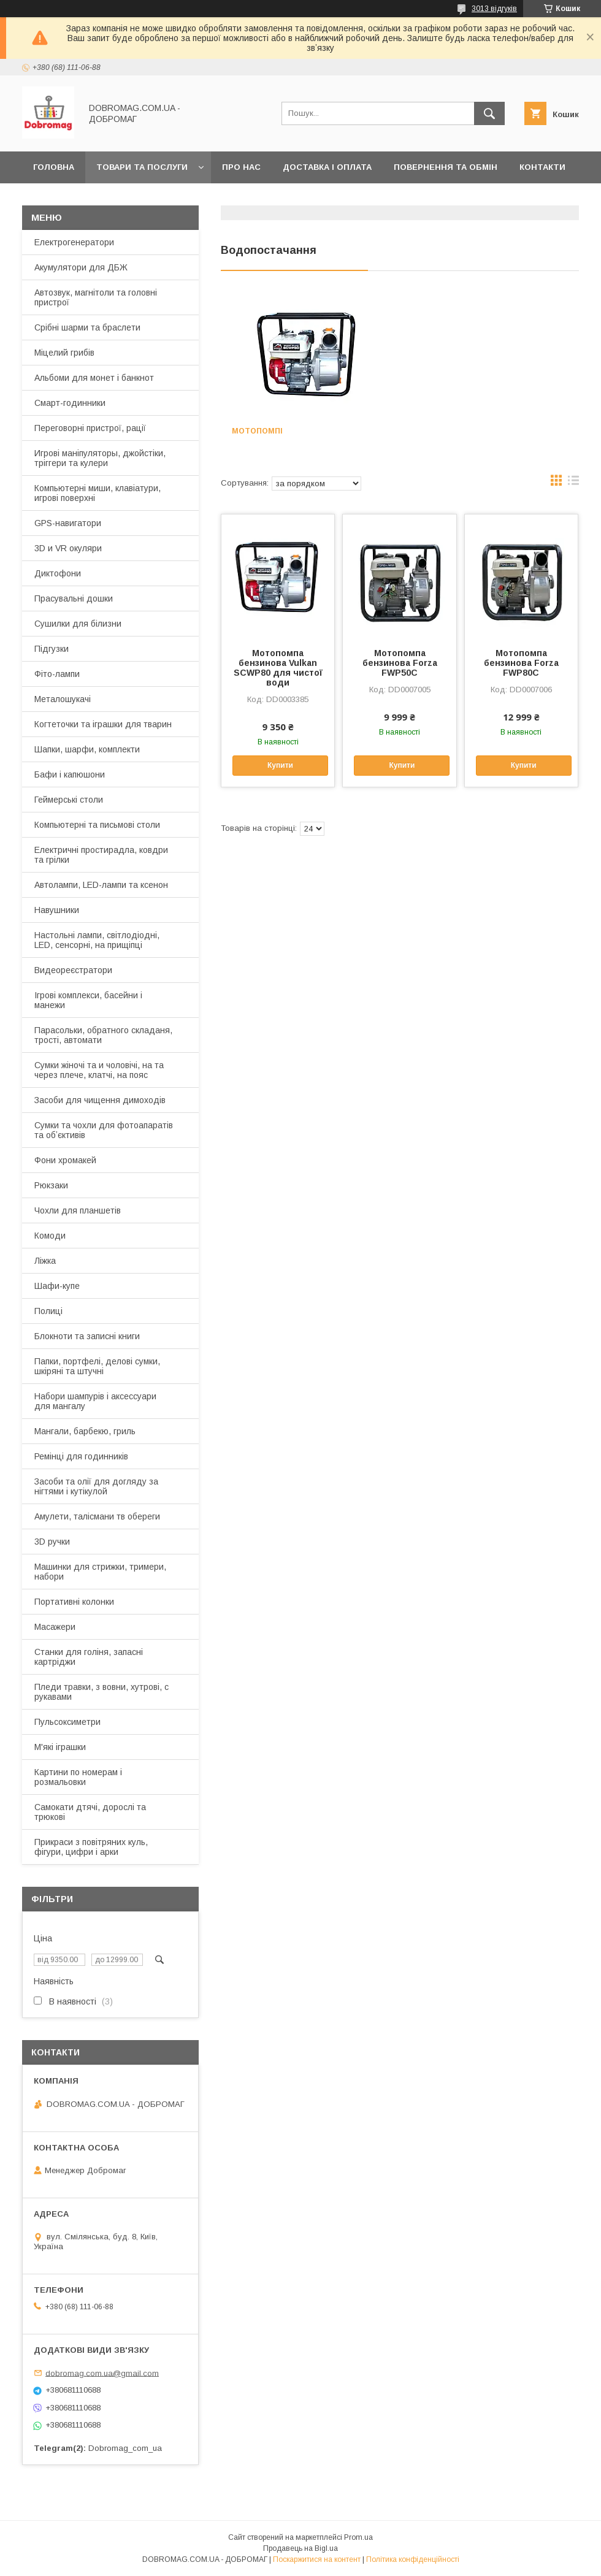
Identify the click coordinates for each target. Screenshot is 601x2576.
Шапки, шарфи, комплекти (87, 749)
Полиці (48, 1311)
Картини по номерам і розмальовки (78, 1777)
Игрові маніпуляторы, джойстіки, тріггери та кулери (100, 458)
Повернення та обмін (445, 167)
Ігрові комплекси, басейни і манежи (88, 1000)
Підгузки (51, 649)
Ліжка (45, 1261)
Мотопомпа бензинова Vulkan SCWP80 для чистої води (278, 667)
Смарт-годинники (69, 403)
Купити (280, 765)
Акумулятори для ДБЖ (81, 267)
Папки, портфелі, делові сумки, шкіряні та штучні (97, 1366)
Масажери (54, 1627)
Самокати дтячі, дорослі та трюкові (90, 1812)
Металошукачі (62, 699)
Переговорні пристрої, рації (90, 428)
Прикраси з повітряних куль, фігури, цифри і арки (91, 1847)
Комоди (50, 1235)
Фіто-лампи (57, 674)
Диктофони (57, 573)
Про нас (241, 167)
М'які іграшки (60, 1747)
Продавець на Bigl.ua (300, 2548)
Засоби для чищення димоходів (100, 1100)
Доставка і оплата (327, 167)
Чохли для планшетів (77, 1210)
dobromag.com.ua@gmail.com (102, 2372)
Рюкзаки (51, 1185)
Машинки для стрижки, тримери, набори (100, 1571)
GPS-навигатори (67, 523)
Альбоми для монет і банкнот (94, 378)
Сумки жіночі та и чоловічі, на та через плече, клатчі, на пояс (99, 1070)
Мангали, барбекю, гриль (85, 1431)
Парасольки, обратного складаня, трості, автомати (103, 1035)
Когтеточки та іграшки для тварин (103, 724)
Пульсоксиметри (67, 1722)
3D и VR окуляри (68, 548)
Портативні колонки (74, 1602)
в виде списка (573, 483)
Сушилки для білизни (77, 624)
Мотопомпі (257, 431)
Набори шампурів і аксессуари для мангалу (95, 1401)
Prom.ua (358, 2537)
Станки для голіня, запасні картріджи (88, 1657)
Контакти (542, 167)
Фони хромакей (65, 1160)
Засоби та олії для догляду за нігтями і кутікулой (96, 1486)
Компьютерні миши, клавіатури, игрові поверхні (97, 493)
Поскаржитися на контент (317, 2559)
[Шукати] (489, 113)
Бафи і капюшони (69, 774)
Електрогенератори (74, 242)
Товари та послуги (142, 167)
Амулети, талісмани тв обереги (97, 1516)
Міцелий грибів (64, 352)
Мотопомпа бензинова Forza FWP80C (521, 663)
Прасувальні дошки (73, 598)
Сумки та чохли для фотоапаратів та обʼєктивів (103, 1130)
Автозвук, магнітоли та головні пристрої (95, 297)
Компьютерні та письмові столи (97, 825)
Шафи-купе (57, 1286)
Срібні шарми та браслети (87, 327)
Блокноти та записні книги (87, 1336)
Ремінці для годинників (81, 1456)
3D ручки (52, 1541)
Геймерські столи (68, 800)
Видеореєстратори (73, 970)
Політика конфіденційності (412, 2559)
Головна (53, 167)
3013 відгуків (494, 8)
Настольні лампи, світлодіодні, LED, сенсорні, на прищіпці (96, 940)
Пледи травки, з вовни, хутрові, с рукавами (101, 1692)
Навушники (56, 910)
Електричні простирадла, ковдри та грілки (101, 855)
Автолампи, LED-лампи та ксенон (101, 885)
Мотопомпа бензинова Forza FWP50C (399, 663)
